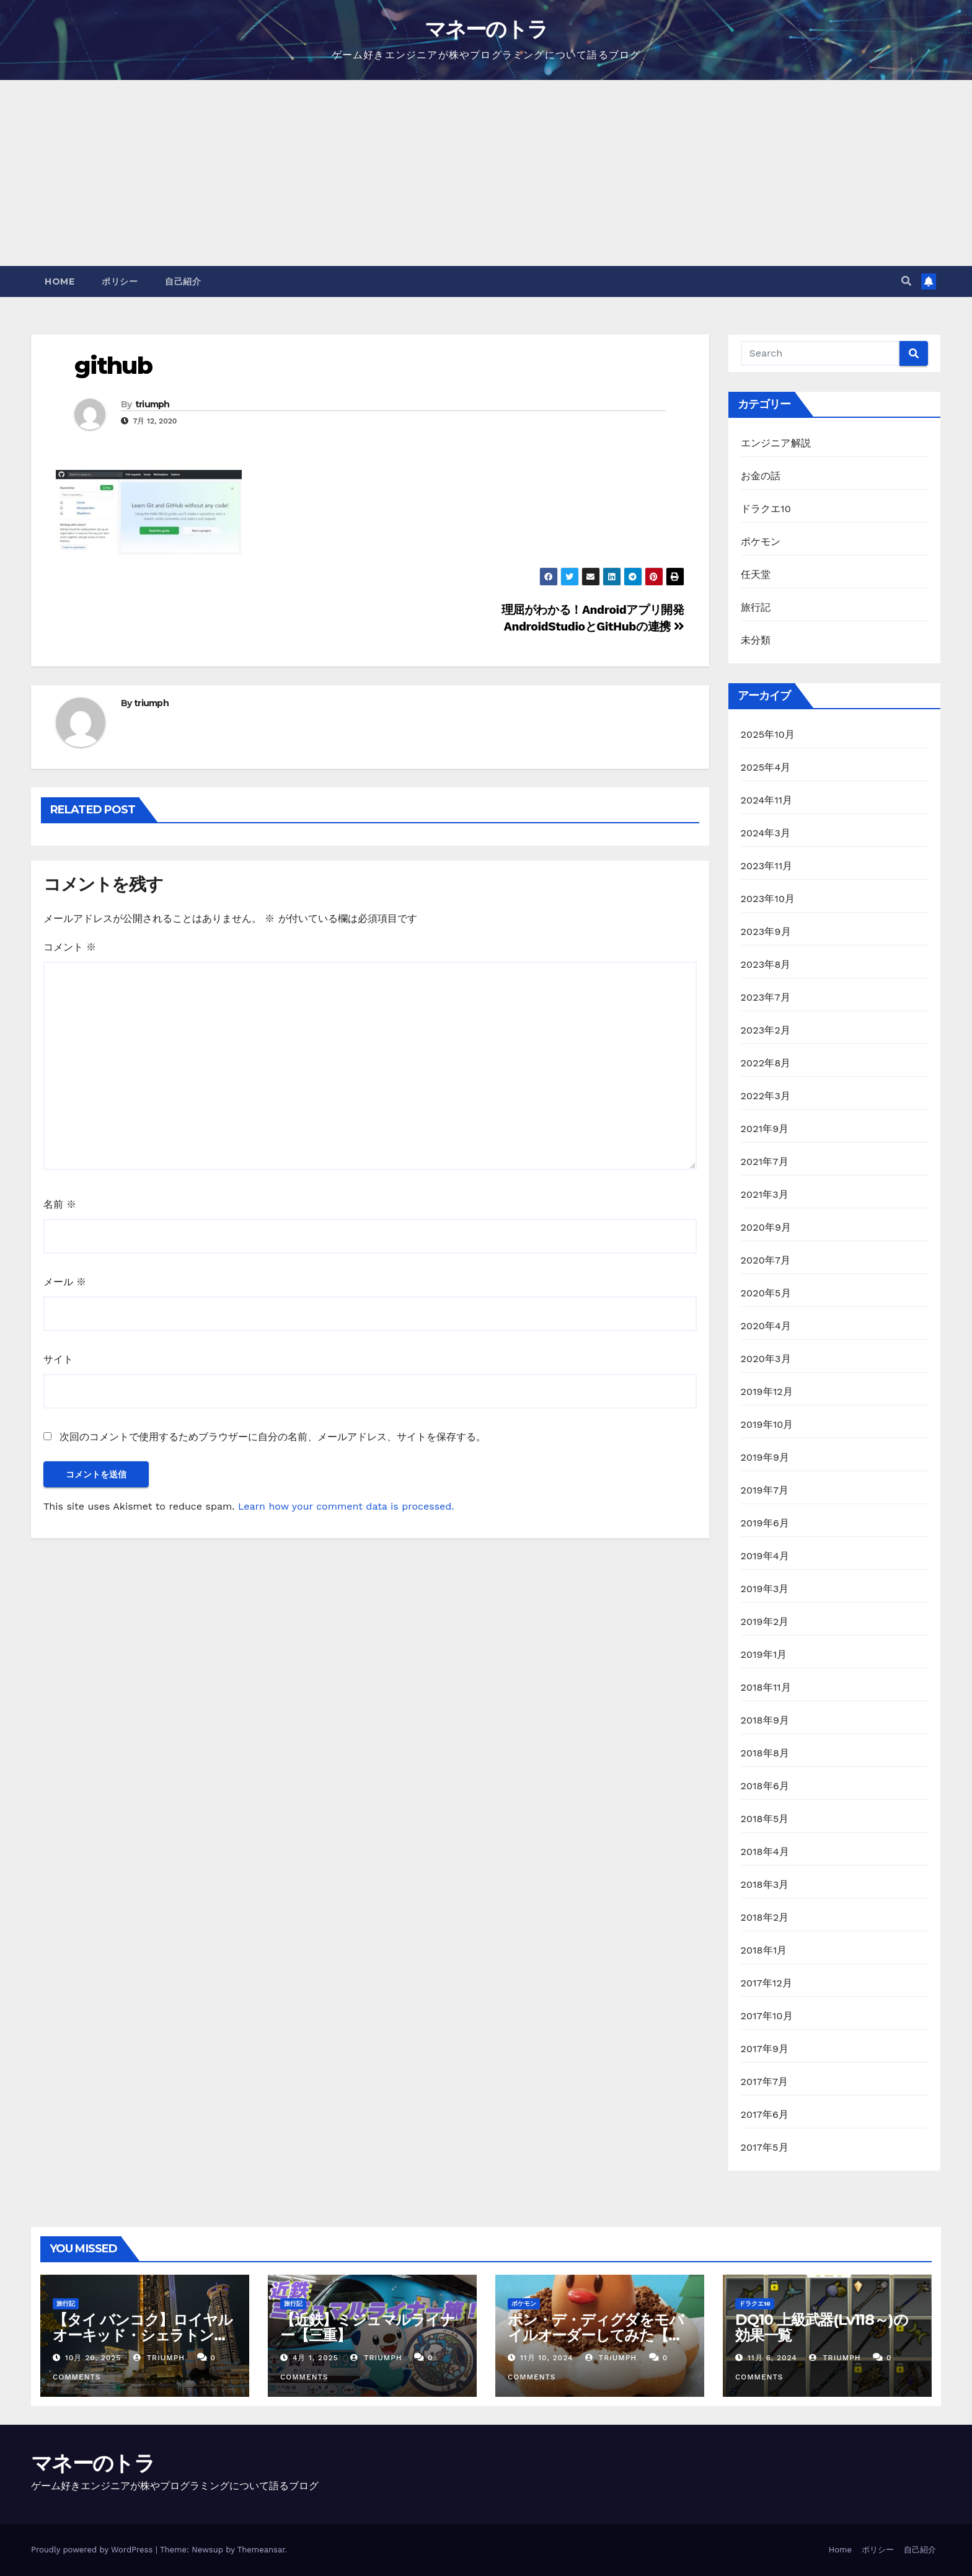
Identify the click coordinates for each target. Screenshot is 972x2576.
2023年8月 (766, 964)
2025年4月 (766, 767)
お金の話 (761, 476)
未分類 (756, 640)
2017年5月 (765, 2147)
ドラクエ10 (766, 509)
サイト (58, 1359)
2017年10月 (767, 2016)
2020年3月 (766, 1359)
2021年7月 (765, 1161)
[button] (906, 281)
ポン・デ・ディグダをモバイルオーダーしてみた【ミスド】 (596, 2335)
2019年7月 (765, 1490)
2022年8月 (766, 1063)
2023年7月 (765, 997)
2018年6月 (765, 1786)
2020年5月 (766, 1293)
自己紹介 (183, 281)
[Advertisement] (486, 173)
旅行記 (756, 607)
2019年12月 (767, 1391)
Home (59, 281)
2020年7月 (766, 1260)
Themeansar (261, 2549)
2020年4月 (766, 1326)
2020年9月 (766, 1227)
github (113, 365)
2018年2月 (765, 1917)
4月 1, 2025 (315, 2357)
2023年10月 (768, 899)
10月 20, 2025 (93, 2357)
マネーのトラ (486, 29)
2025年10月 (768, 734)
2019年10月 (767, 1424)
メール (64, 1282)
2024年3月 (766, 833)
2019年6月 (765, 1523)
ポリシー (120, 281)
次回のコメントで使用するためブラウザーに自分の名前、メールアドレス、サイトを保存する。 (273, 1437)
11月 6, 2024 (772, 2357)
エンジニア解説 (776, 443)
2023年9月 (766, 931)
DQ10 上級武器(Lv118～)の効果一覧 (821, 2327)
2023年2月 (766, 1030)
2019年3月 (765, 1589)
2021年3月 (765, 1194)
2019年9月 (765, 1457)
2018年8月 (765, 1753)
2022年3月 (766, 1096)
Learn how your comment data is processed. (346, 1506)
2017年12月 (767, 1983)
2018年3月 (765, 1884)
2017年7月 (765, 2081)
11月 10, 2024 (546, 2357)
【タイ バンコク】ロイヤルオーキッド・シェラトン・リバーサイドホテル (142, 2335)
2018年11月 (766, 1687)
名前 (59, 1204)
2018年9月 (765, 1720)
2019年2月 (765, 1621)
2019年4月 (765, 1556)
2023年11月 (767, 866)
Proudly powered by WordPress (93, 2549)
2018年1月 (764, 1950)
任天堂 (756, 574)
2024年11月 (767, 800)
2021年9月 (765, 1129)
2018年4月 (765, 1851)
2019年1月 (764, 1654)
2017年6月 (765, 2114)
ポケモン (761, 541)
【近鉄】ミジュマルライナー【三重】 (367, 2327)
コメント (69, 947)
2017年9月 (765, 2049)
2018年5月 (765, 1819)
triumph (152, 404)
